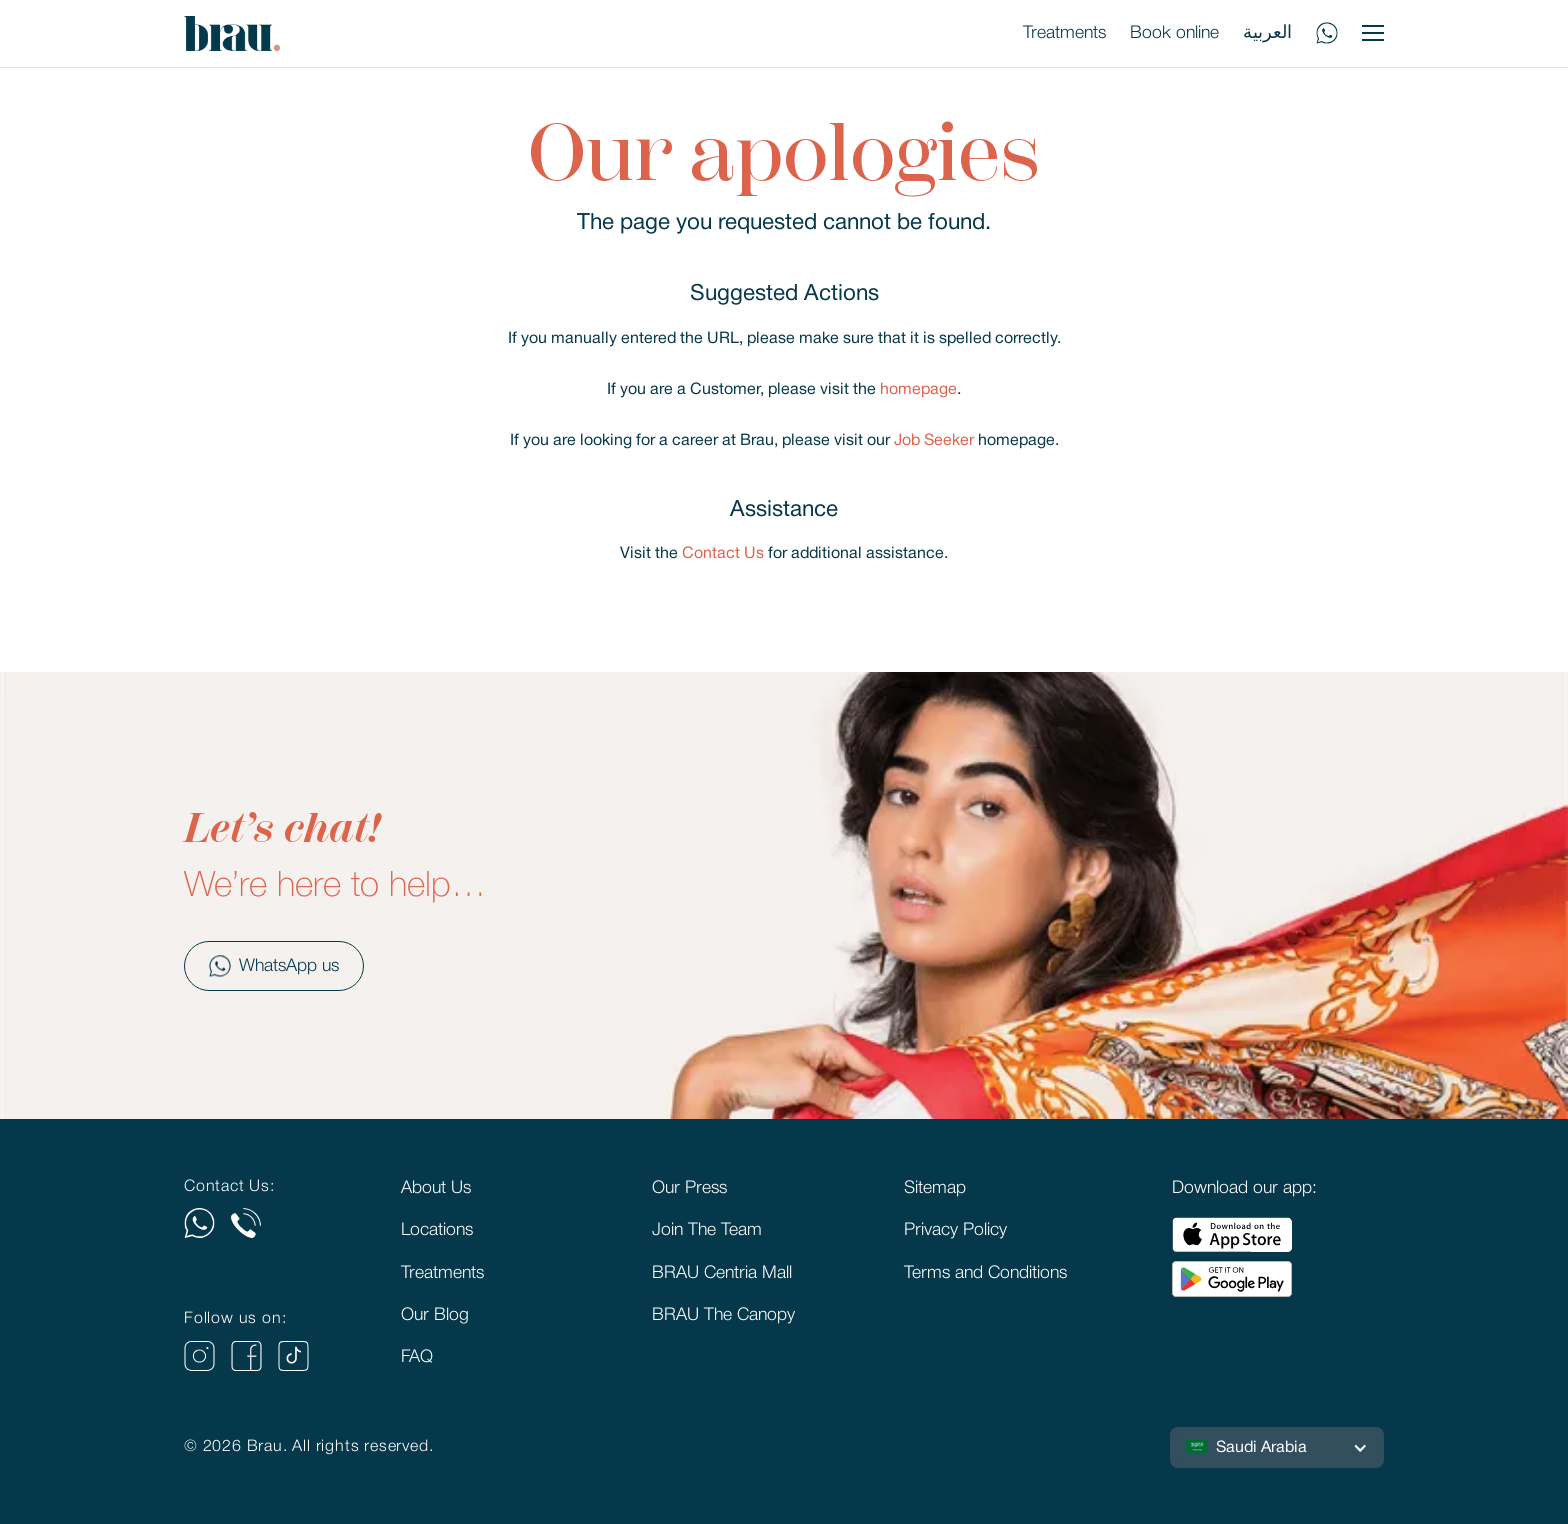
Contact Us (723, 554)
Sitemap (935, 1188)
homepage (918, 390)
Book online (1174, 33)
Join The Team (707, 1230)
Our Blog (435, 1315)
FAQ (417, 1357)
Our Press (689, 1188)
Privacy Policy (955, 1230)
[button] (1277, 1448)
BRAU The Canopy (723, 1315)
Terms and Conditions (985, 1273)
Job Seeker (934, 441)
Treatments (1064, 33)
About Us (436, 1188)
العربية (1267, 33)
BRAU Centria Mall (722, 1273)
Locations (437, 1230)
